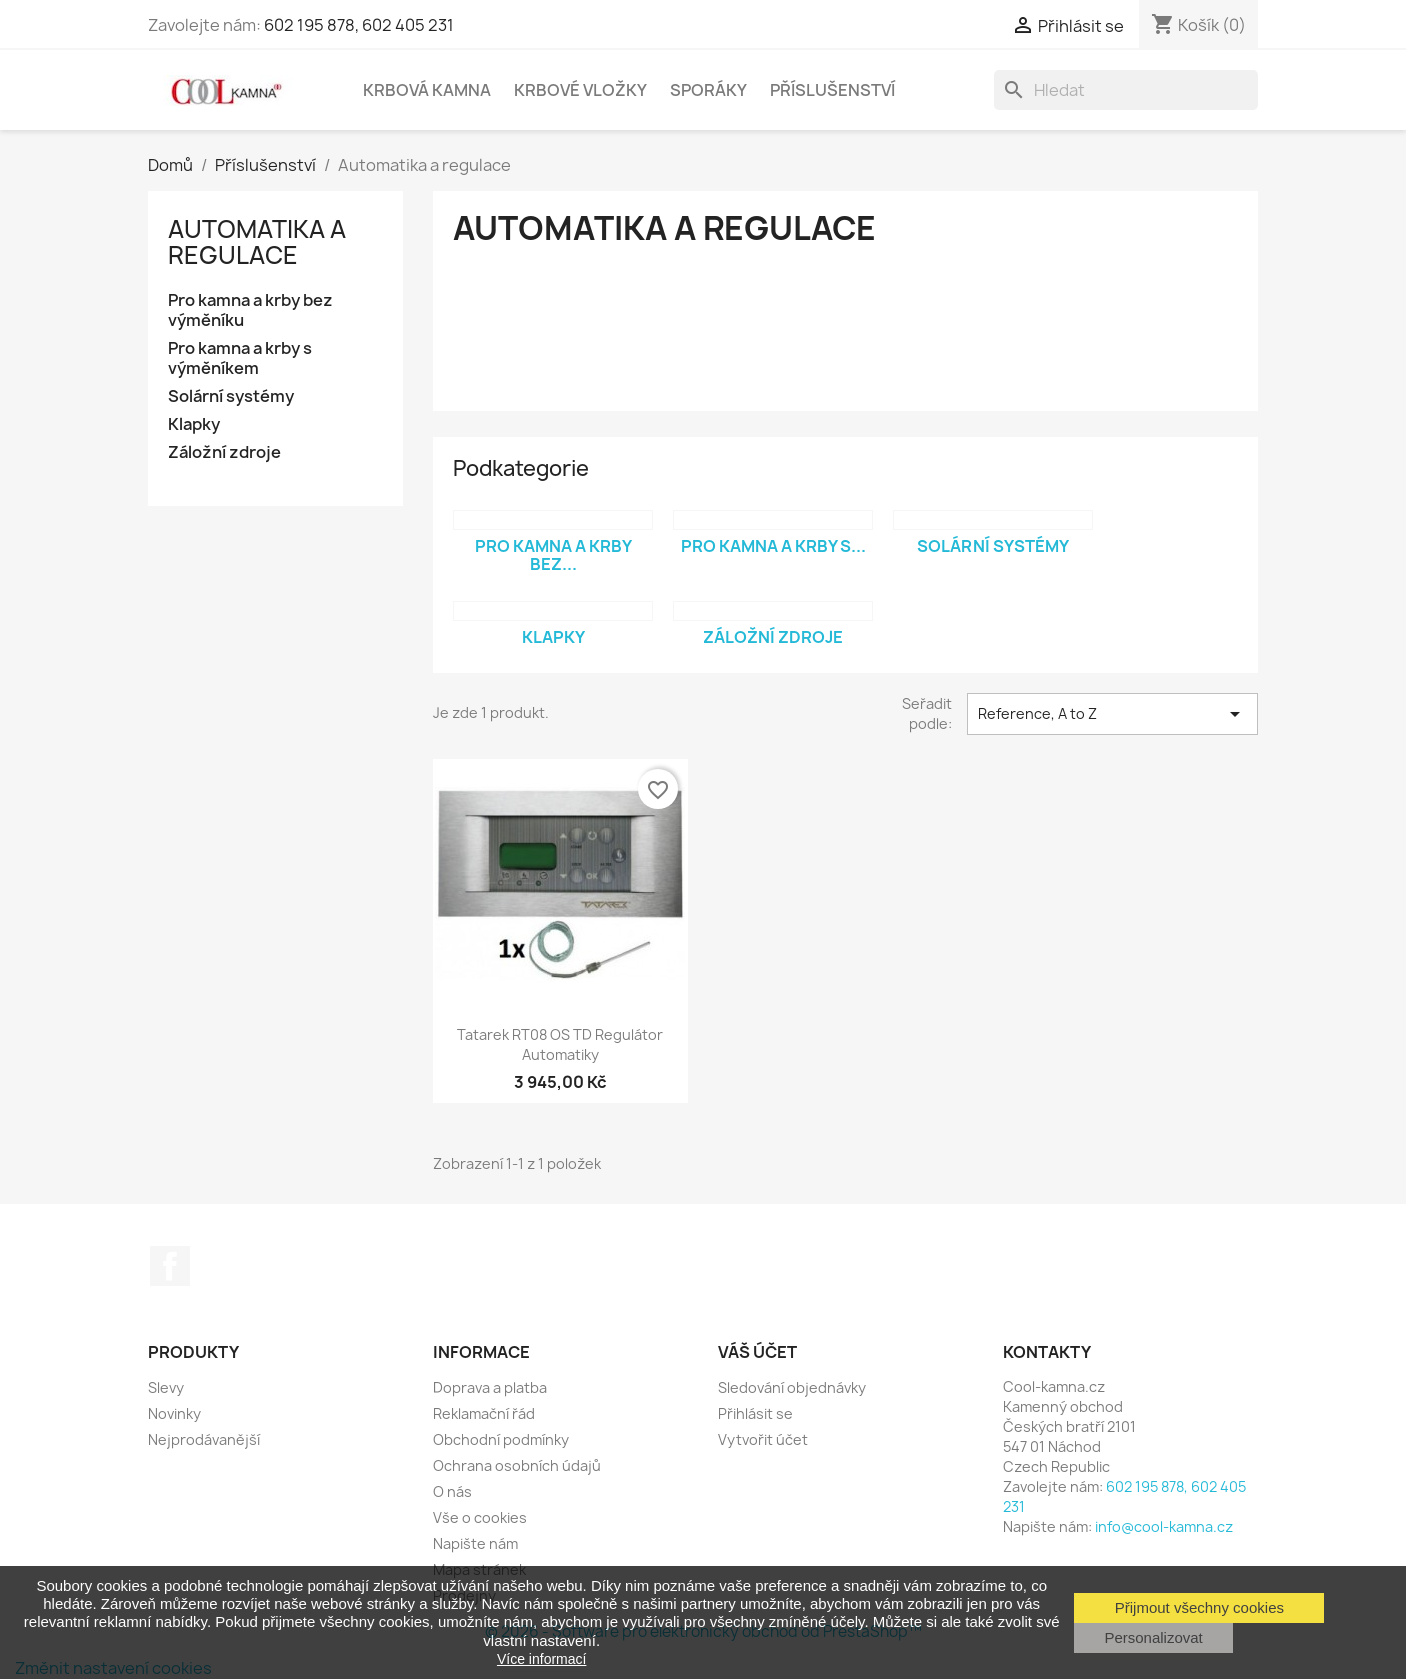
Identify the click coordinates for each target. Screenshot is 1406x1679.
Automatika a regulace (257, 242)
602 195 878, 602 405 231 (359, 25)
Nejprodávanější (204, 1439)
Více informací (541, 1659)
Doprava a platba (490, 1387)
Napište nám (475, 1543)
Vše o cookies (480, 1517)
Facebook (170, 1266)
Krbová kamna (427, 90)
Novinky (174, 1413)
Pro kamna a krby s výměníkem (240, 358)
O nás (452, 1491)
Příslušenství (832, 90)
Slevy (166, 1387)
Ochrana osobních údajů (517, 1465)
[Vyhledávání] (1126, 90)
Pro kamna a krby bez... (553, 555)
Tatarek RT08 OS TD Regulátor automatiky (560, 1044)
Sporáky (708, 90)
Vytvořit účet (763, 1439)
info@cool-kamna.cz (1164, 1526)
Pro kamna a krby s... (773, 546)
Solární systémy (231, 396)
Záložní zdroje (224, 452)
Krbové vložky (580, 90)
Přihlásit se (755, 1413)
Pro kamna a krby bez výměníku (250, 310)
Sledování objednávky (792, 1387)
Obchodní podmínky (501, 1439)
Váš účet (757, 1352)
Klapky (194, 424)
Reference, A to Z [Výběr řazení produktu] (1112, 714)
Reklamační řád (484, 1413)
